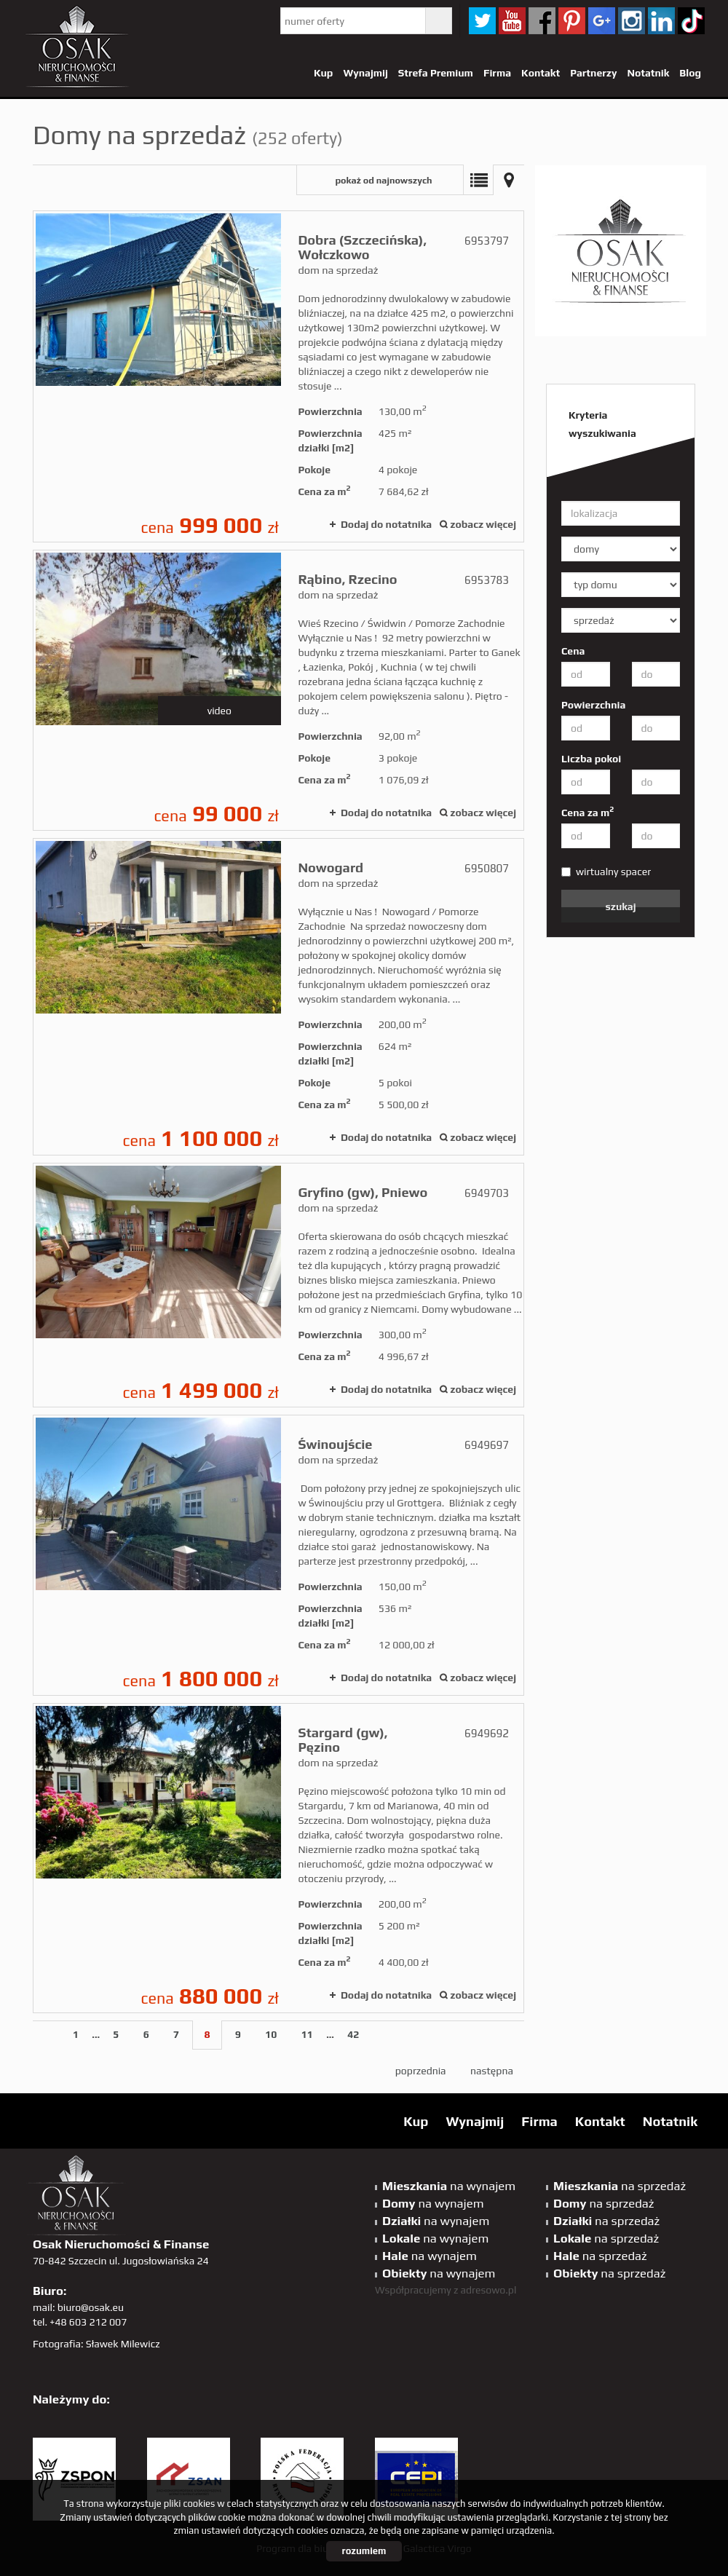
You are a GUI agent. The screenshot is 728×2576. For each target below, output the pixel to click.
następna (491, 2071)
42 (353, 2034)
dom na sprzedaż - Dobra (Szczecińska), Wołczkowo (278, 376)
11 (307, 2034)
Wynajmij (365, 73)
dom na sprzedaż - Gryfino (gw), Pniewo (278, 1285)
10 (271, 2034)
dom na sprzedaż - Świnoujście (278, 1555)
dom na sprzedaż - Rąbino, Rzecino (278, 690)
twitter (482, 20)
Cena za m (587, 811)
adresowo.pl (489, 2290)
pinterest (571, 20)
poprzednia (420, 2071)
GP (601, 20)
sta (631, 20)
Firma (497, 73)
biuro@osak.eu (91, 2307)
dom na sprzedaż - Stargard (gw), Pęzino (278, 1858)
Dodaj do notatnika (386, 524)
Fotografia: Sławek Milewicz (96, 2344)
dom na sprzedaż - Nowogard (278, 997)
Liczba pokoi (591, 758)
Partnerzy (593, 73)
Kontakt (540, 73)
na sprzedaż (619, 2185)
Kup (323, 73)
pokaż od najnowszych (383, 180)
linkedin (661, 20)
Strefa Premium (435, 73)
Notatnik (648, 73)
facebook (542, 20)
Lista (478, 180)
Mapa (509, 180)
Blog (690, 73)
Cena (573, 651)
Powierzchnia (593, 705)
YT (512, 20)
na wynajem (448, 2185)
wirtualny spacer (606, 871)
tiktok (691, 20)
